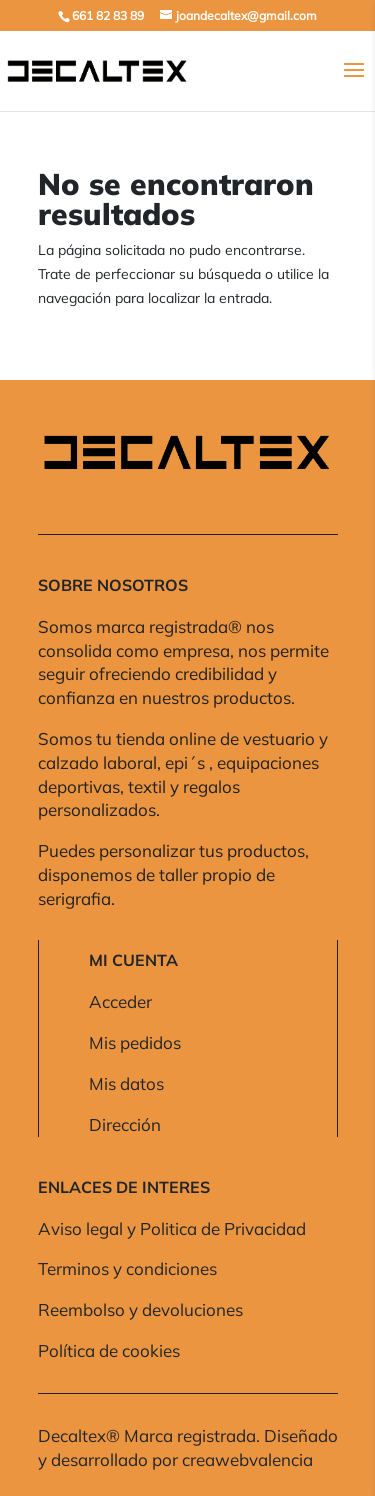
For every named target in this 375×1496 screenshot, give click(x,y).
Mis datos (126, 1083)
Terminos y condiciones (127, 1268)
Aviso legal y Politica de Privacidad (172, 1228)
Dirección (125, 1124)
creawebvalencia (247, 1459)
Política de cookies (109, 1350)
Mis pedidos (135, 1042)
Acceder (120, 1001)
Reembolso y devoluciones (140, 1309)
